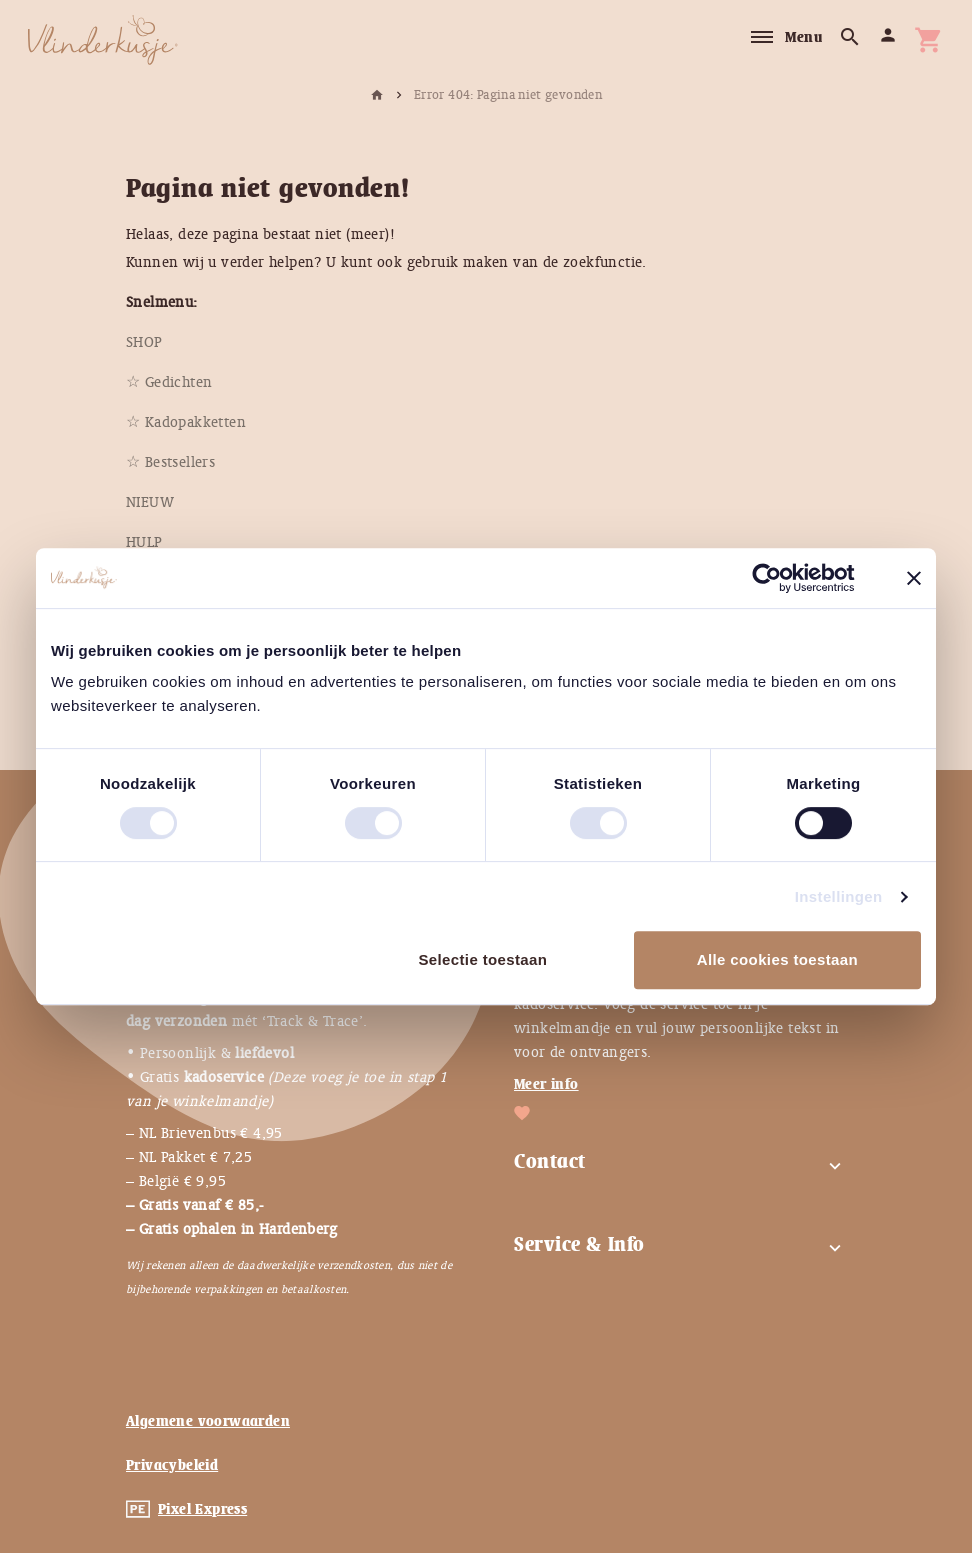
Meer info (546, 1084)
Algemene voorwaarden (208, 1421)
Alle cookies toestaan (777, 959)
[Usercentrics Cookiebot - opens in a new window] (782, 578)
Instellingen (839, 896)
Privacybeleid (172, 1465)
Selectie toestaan (482, 959)
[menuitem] (144, 342)
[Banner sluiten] (914, 578)
